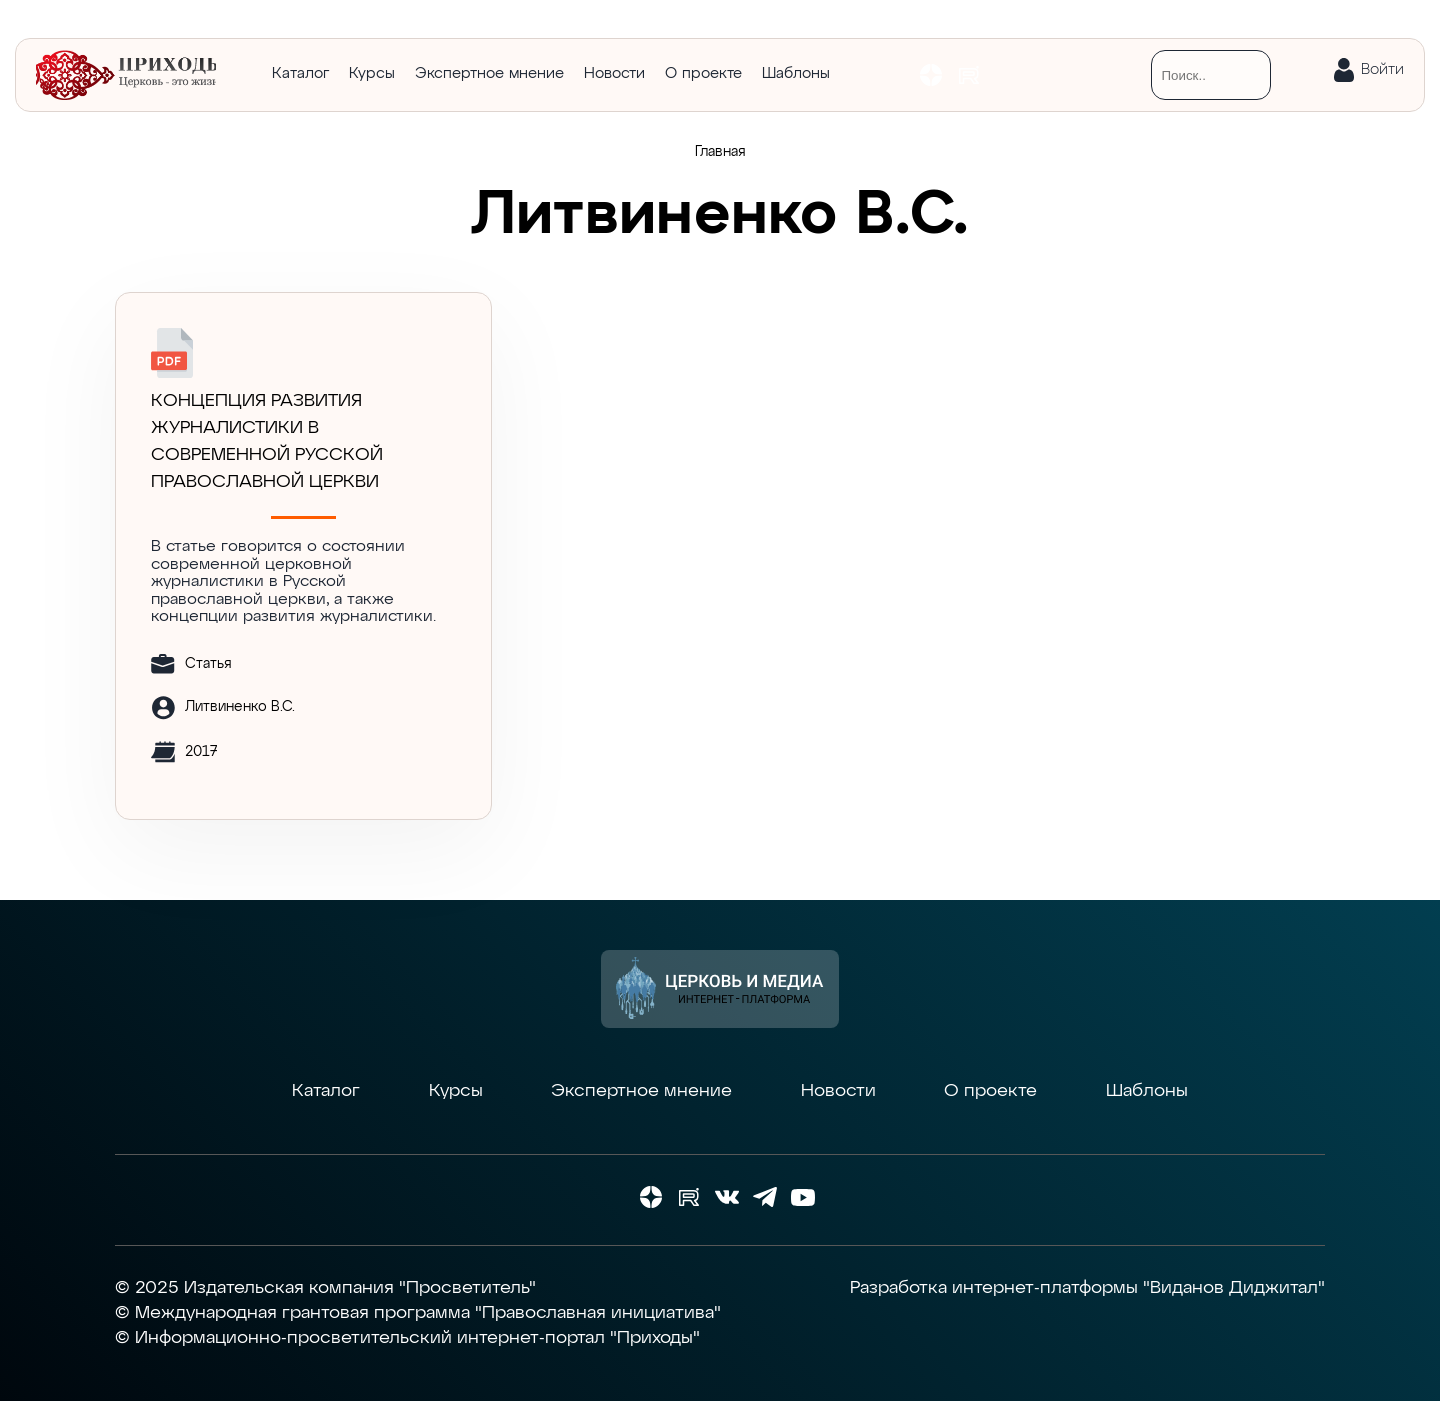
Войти (1382, 69)
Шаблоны (796, 73)
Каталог (300, 73)
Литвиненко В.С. (240, 707)
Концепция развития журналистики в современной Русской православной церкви (267, 441)
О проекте (703, 73)
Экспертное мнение (489, 73)
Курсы (372, 73)
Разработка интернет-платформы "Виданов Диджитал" (1087, 1288)
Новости (614, 73)
